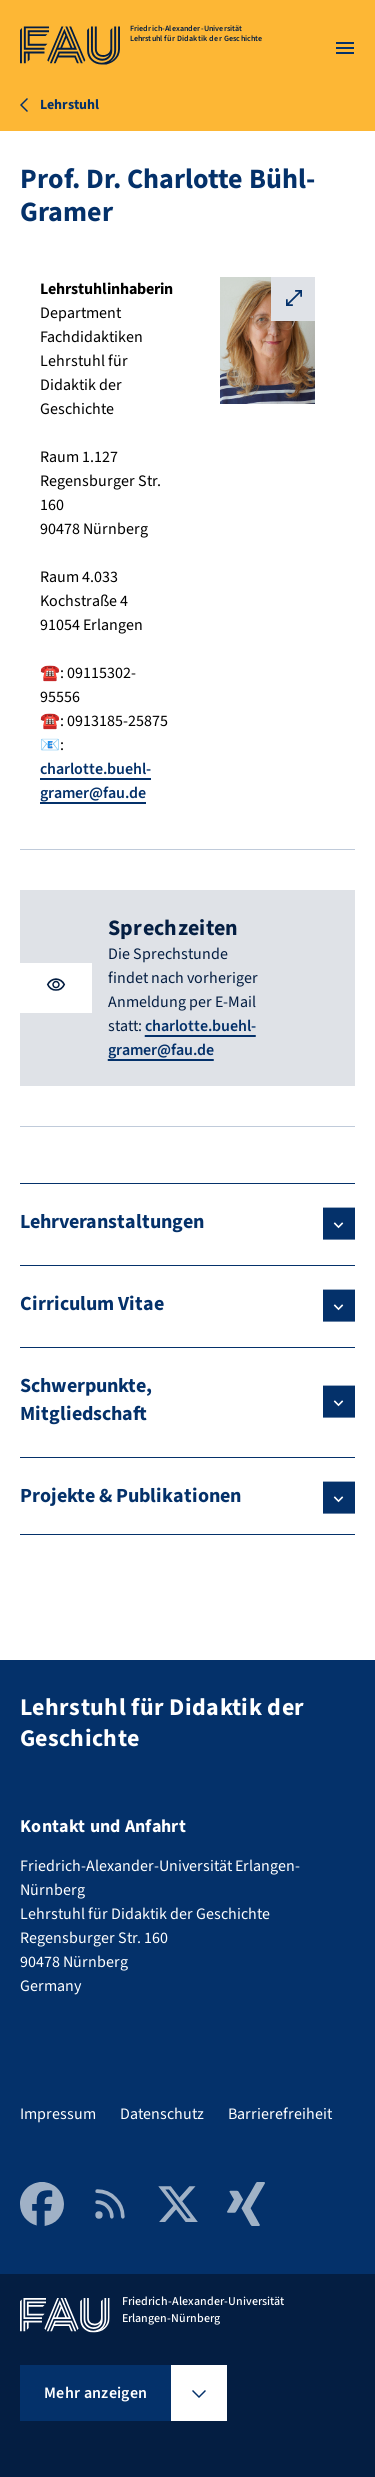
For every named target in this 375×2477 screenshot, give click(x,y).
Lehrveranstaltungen (112, 1222)
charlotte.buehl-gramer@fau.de (182, 1038)
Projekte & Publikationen (130, 1496)
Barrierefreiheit (280, 2114)
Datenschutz (162, 2114)
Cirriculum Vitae (92, 1304)
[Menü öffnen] (345, 48)
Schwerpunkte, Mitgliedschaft (86, 1400)
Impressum (58, 2114)
